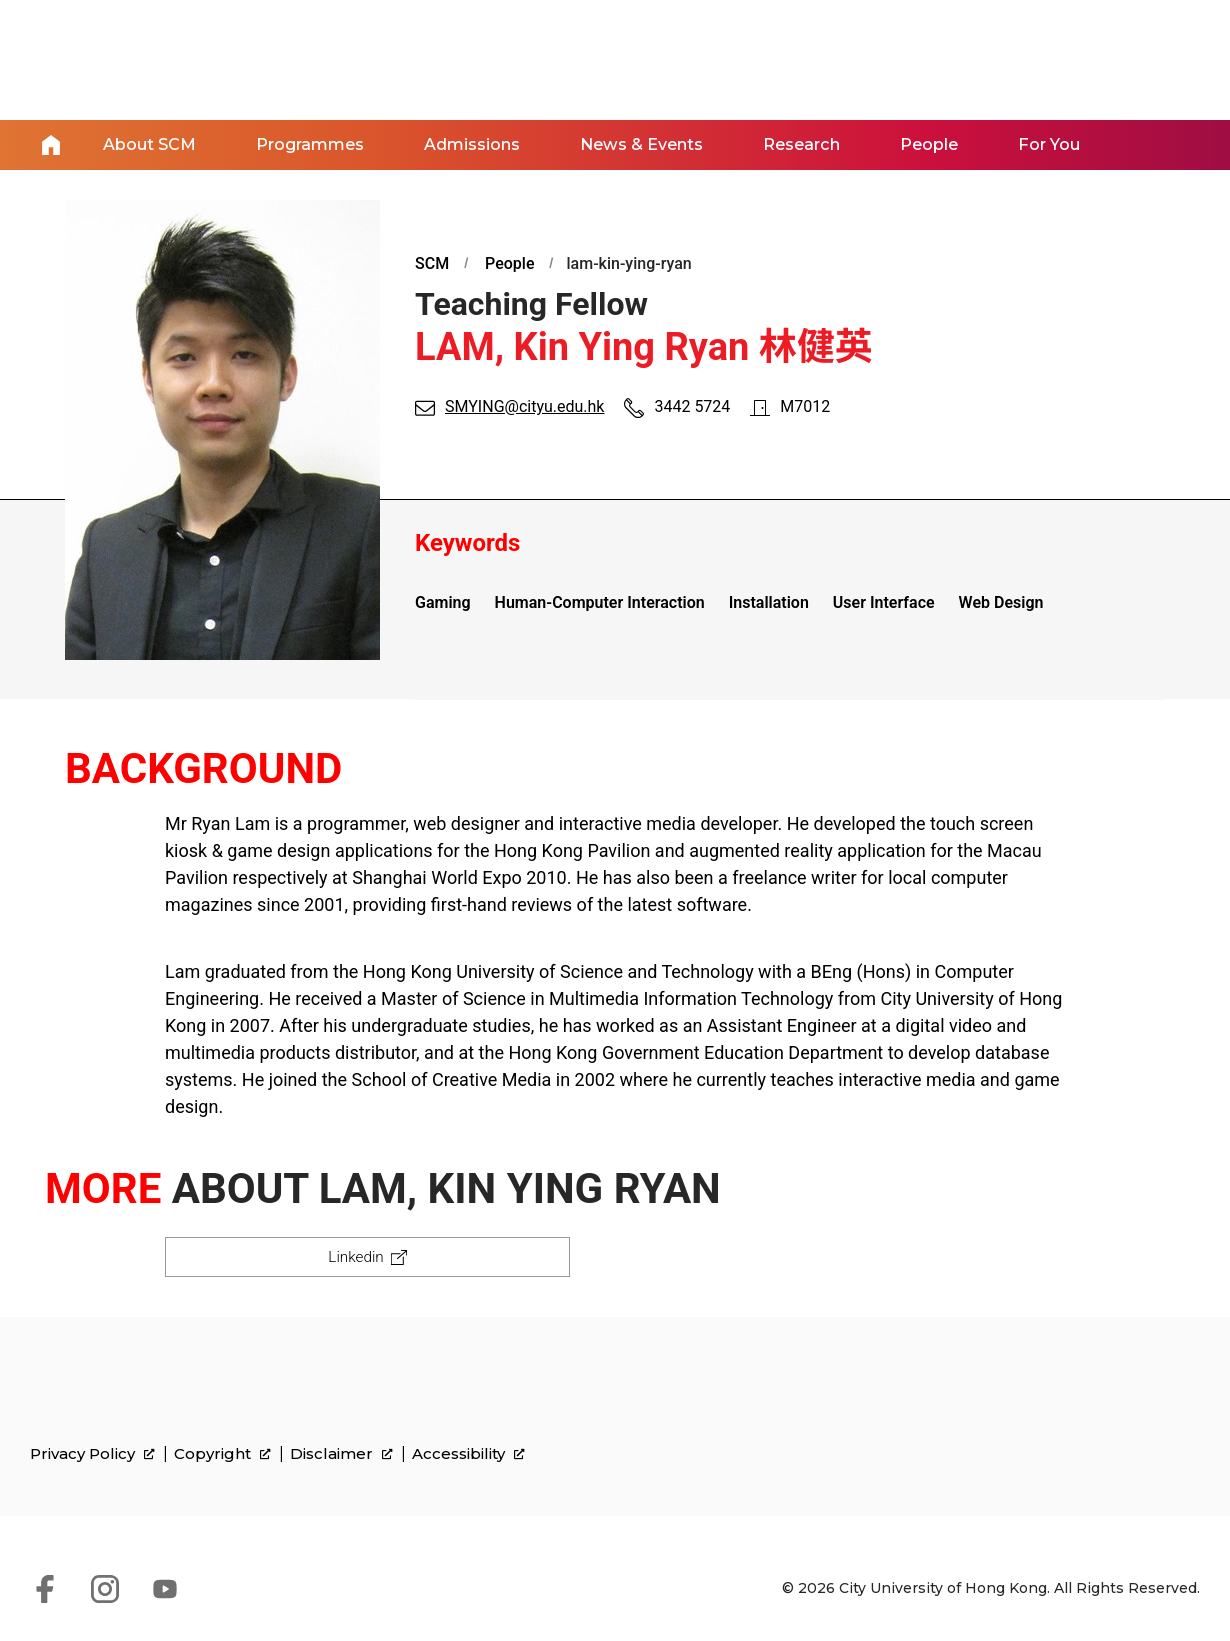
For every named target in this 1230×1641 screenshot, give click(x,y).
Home (51, 144)
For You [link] (1046, 143)
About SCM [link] (149, 143)
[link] (1106, 1429)
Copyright (222, 1457)
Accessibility (468, 1457)
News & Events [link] (641, 143)
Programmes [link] (310, 143)
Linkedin (355, 1255)
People (509, 261)
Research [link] (800, 143)
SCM (432, 261)
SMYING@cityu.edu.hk (524, 405)
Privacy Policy (92, 1457)
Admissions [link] (472, 143)
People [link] (927, 143)
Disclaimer (341, 1457)
